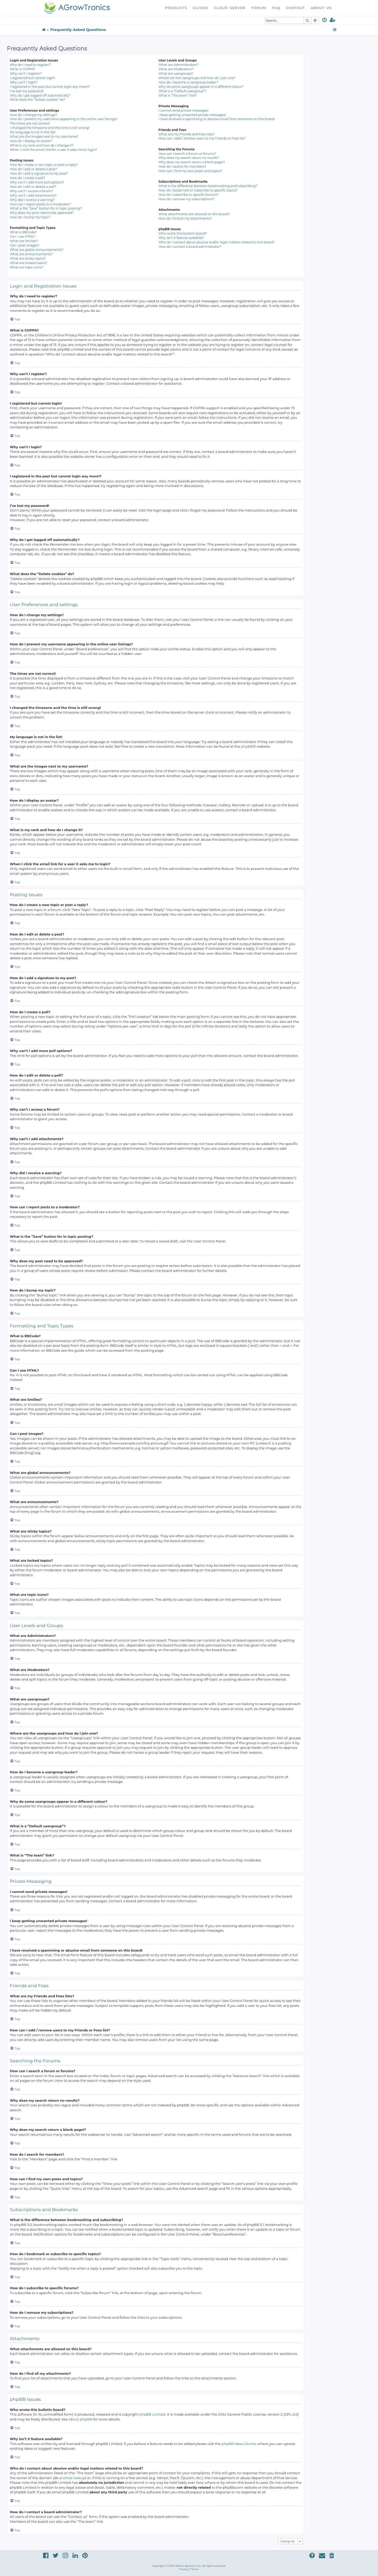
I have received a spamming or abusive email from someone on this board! (216, 119)
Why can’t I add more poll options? (37, 182)
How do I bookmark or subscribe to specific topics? (198, 190)
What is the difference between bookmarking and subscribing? (207, 186)
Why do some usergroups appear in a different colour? (200, 87)
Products (176, 8)
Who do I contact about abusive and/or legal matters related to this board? (216, 242)
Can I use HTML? (22, 236)
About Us (321, 8)
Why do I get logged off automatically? (40, 95)
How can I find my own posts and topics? (190, 171)
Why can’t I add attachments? (33, 195)
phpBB (247, 746)
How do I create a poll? (27, 178)
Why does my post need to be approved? (42, 213)
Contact (295, 8)
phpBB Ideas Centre (239, 2444)
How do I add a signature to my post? (39, 173)
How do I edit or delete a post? (33, 169)
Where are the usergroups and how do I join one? (197, 78)
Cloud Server (229, 8)
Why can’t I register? (26, 73)
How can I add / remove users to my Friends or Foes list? (202, 138)
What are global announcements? (36, 250)
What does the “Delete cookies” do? (38, 100)
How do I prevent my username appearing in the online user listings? (63, 119)
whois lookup (73, 2478)
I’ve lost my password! (27, 91)
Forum (258, 8)
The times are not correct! (30, 123)
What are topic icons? (27, 267)
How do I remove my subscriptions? (186, 199)
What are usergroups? (175, 73)
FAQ (276, 8)
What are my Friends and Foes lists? (186, 134)
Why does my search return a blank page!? (191, 162)
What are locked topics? (28, 263)
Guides (200, 8)
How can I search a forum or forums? (187, 154)
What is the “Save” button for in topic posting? (46, 208)
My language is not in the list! (32, 132)
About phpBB (80, 2419)
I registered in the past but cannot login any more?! (50, 87)
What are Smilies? (24, 241)
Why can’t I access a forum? (31, 191)
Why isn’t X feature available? (181, 238)
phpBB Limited (152, 2414)
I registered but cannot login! (32, 78)
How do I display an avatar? (31, 141)
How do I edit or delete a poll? (33, 187)
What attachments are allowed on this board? (194, 214)
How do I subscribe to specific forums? (188, 195)
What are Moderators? (175, 69)
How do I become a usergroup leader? (188, 82)
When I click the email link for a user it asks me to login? (53, 150)
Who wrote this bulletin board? (182, 233)
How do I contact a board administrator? (189, 247)
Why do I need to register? (30, 65)
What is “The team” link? (177, 95)
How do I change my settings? (33, 115)
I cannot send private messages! (183, 110)
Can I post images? (24, 245)
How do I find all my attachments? (185, 218)
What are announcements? (31, 254)
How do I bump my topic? (30, 217)
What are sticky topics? (28, 258)
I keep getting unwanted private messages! (192, 115)
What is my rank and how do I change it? (42, 145)
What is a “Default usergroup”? (182, 91)
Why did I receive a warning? (32, 200)
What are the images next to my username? (44, 136)
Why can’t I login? (23, 82)
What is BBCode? (23, 232)
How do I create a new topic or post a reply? (44, 165)
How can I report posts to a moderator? (40, 204)
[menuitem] (324, 20)
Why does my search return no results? (188, 158)
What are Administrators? (178, 65)
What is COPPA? (22, 69)
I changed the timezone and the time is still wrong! (49, 128)
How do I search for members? (182, 166)
